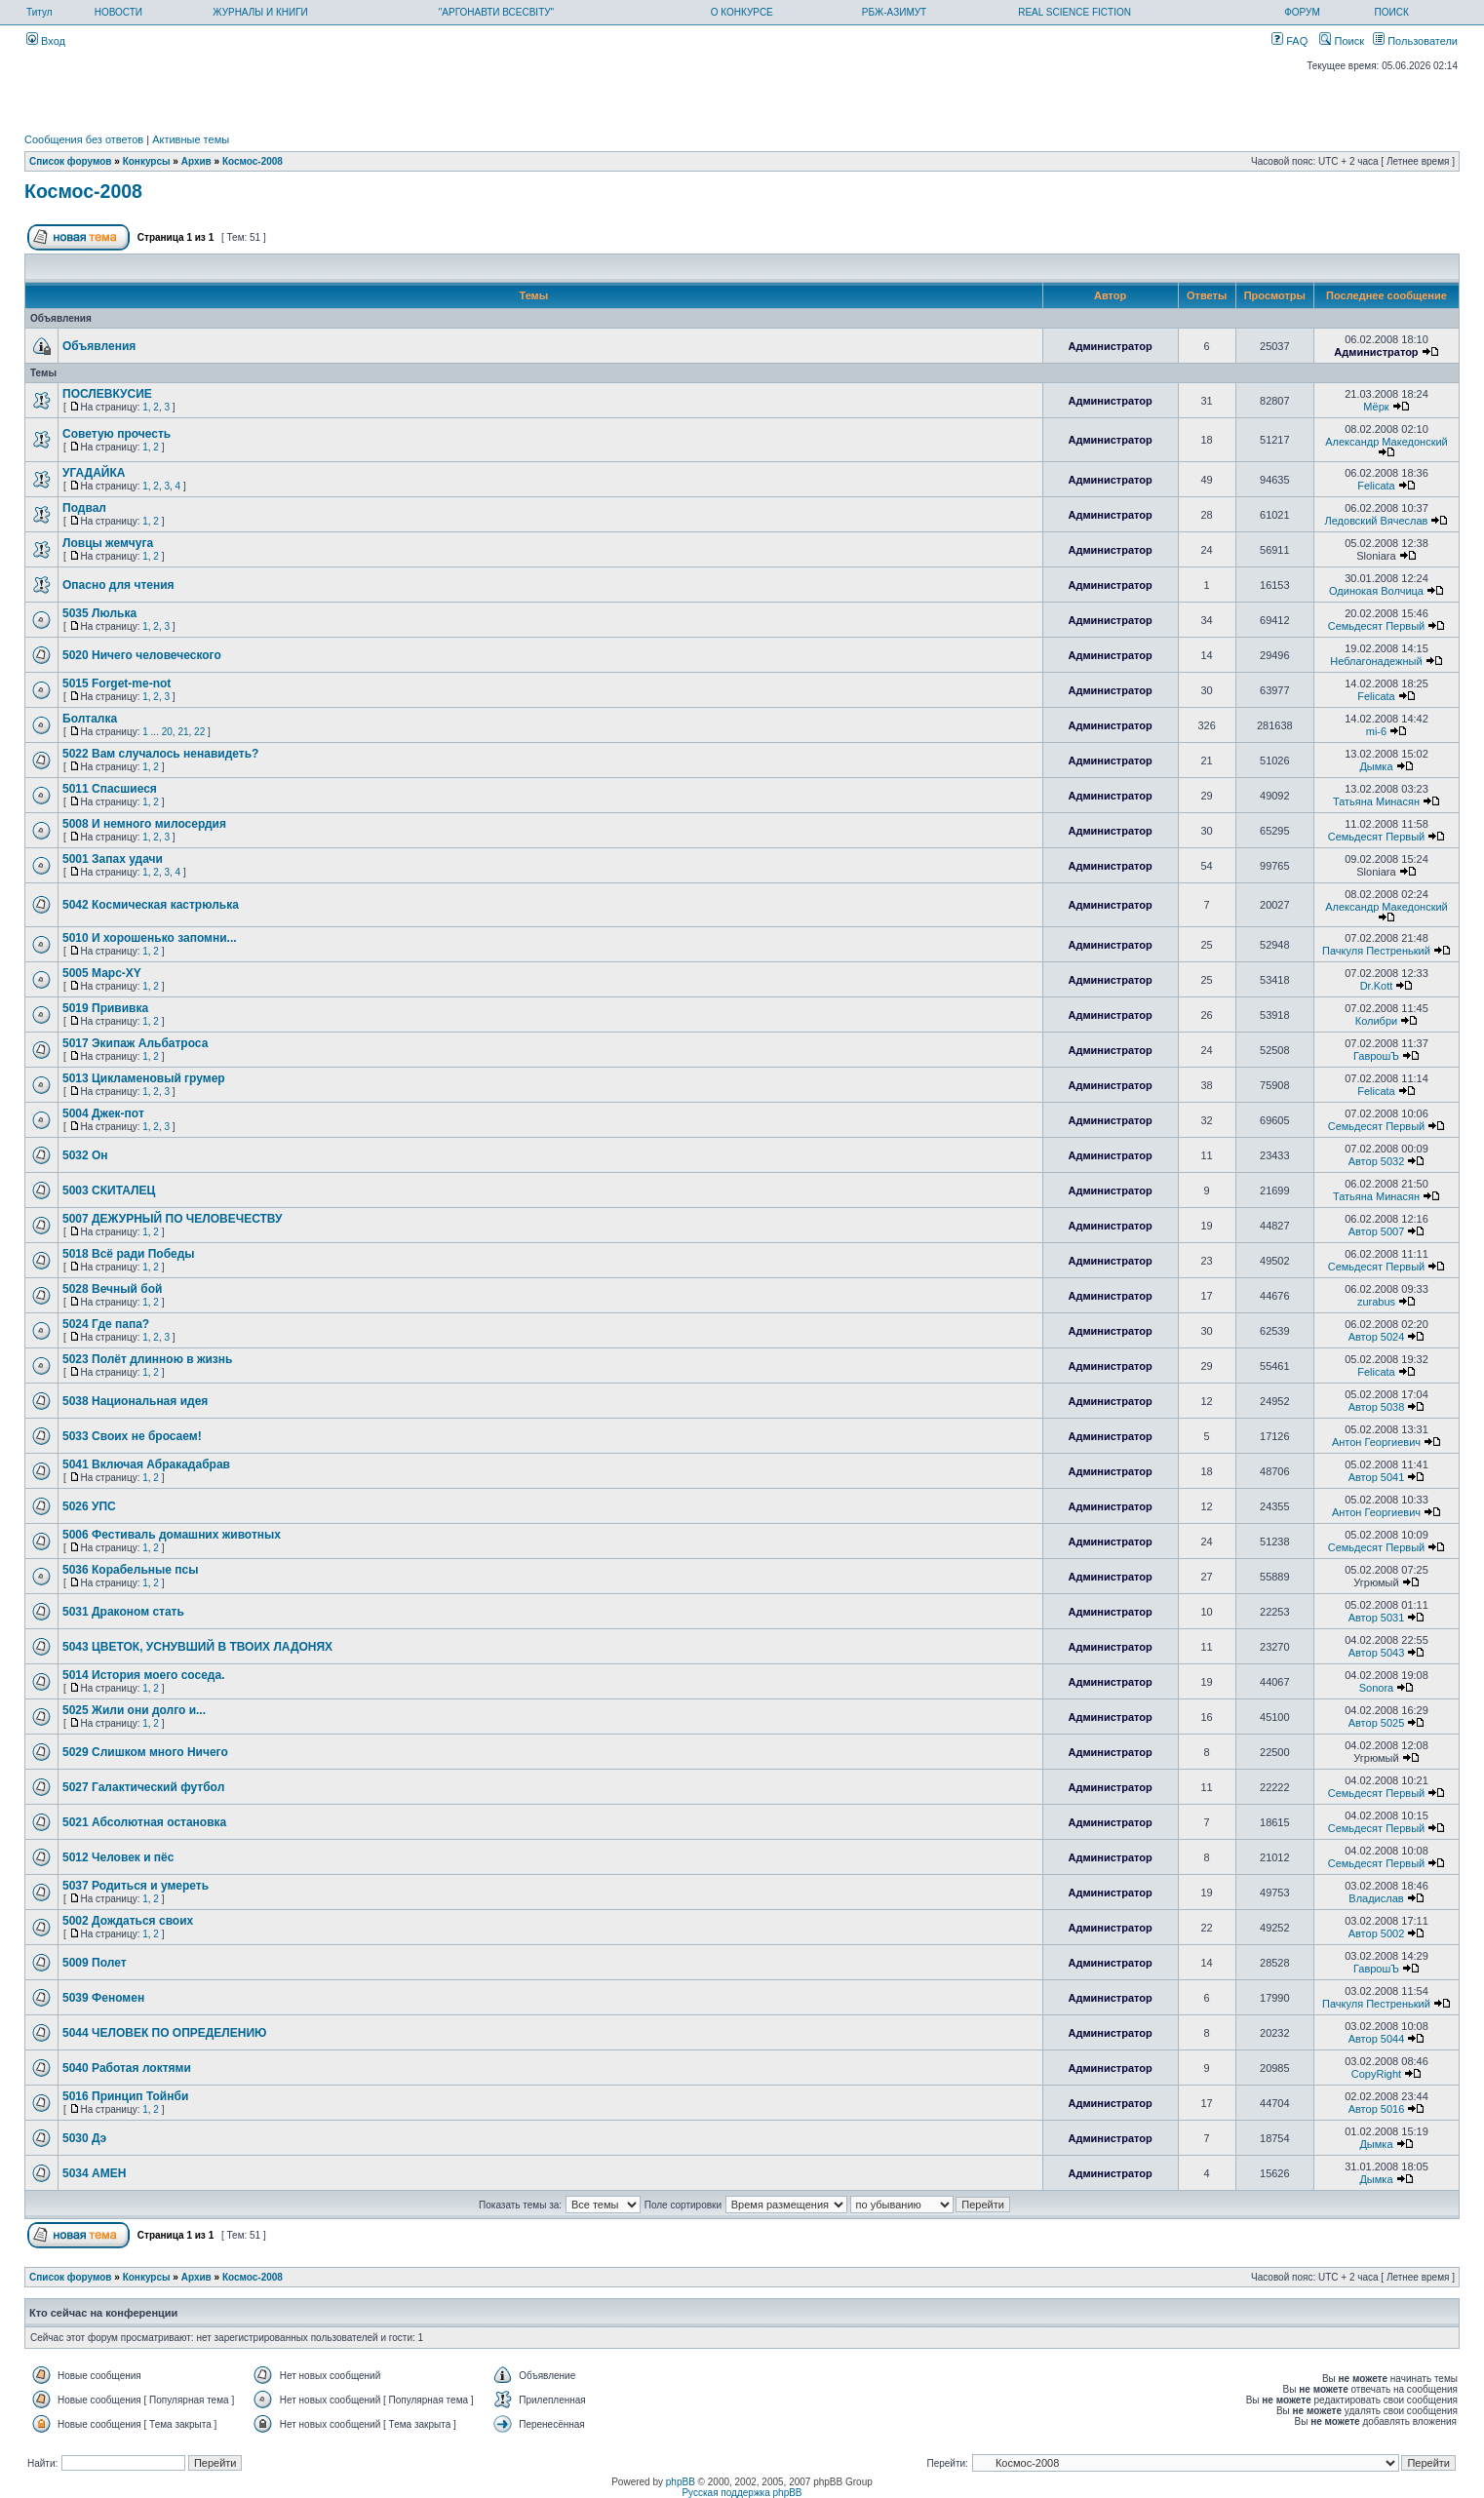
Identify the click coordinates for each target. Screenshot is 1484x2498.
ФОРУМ (1302, 12)
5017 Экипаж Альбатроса (135, 1043)
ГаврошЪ (1376, 1056)
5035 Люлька (99, 613)
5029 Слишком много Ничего (145, 1752)
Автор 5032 (1376, 1161)
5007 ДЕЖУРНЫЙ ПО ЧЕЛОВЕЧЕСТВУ (172, 1219)
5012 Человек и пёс (118, 1857)
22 (199, 731)
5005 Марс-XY (101, 973)
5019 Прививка (105, 1008)
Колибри (1376, 1021)
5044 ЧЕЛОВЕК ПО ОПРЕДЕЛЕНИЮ (164, 2033)
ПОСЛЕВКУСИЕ (107, 394)
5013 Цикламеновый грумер (143, 1078)
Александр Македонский (1386, 442)
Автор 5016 (1376, 2109)
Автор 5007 (1376, 1231)
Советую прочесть (116, 434)
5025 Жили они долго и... (134, 1710)
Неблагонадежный (1376, 661)
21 (182, 731)
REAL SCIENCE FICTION (1074, 12)
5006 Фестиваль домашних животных (171, 1535)
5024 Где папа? (105, 1324)
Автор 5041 (1376, 1477)
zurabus (1376, 1302)
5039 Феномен (103, 1998)
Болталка (89, 718)
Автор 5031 (1376, 1617)
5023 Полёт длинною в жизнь (147, 1359)
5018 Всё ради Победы (128, 1254)
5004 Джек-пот (103, 1113)
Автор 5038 (1376, 1407)
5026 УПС (89, 1506)
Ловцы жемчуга (107, 543)
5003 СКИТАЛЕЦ (108, 1190)
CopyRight (1376, 2074)
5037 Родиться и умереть (135, 1886)
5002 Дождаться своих (127, 1921)
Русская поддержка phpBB (741, 2492)
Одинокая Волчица (1376, 591)
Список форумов (70, 161)
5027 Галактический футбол (143, 1787)
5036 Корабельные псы (130, 1570)
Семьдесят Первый (1376, 626)
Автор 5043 (1376, 1653)
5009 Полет (94, 1963)
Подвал (84, 508)
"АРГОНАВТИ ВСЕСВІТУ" (496, 12)
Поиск (1341, 41)
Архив (196, 161)
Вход (45, 41)
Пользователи (1415, 41)
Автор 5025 (1376, 1723)
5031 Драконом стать (123, 1612)
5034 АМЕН (94, 2173)
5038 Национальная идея (135, 1401)
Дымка (1375, 766)
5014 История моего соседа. (143, 1675)
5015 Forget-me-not (116, 683)
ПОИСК (1392, 12)
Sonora (1376, 1688)
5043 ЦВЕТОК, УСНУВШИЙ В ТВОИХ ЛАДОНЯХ (197, 1647)
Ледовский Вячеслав (1376, 521)
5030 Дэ (84, 2138)
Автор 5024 (1376, 1337)
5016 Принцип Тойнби (125, 2096)
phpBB (680, 2482)
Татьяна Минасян (1376, 801)
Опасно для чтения (118, 585)
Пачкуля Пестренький (1376, 950)
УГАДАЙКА (93, 473)
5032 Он (85, 1155)
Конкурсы (147, 161)
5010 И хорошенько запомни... (149, 938)
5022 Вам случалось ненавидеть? (160, 754)
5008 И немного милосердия (144, 824)
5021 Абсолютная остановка (144, 1822)
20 (167, 731)
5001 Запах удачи (112, 859)
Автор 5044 (1376, 2039)
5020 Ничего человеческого (141, 655)
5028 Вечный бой (112, 1289)
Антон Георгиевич (1376, 1442)
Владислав (1375, 1898)
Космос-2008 (252, 161)
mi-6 (1376, 731)
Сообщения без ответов (83, 139)
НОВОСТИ (118, 12)
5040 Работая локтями (126, 2068)
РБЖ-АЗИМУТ (894, 12)
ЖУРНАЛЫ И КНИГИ (260, 12)
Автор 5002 (1376, 1933)
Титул (39, 12)
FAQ (1289, 41)
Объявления (99, 346)
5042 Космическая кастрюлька (150, 905)
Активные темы (190, 139)
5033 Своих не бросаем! (132, 1436)
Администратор (1110, 346)
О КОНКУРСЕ (742, 12)
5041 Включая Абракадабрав (146, 1464)
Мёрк (1375, 406)
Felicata (1376, 485)
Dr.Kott (1376, 986)
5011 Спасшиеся (109, 789)
